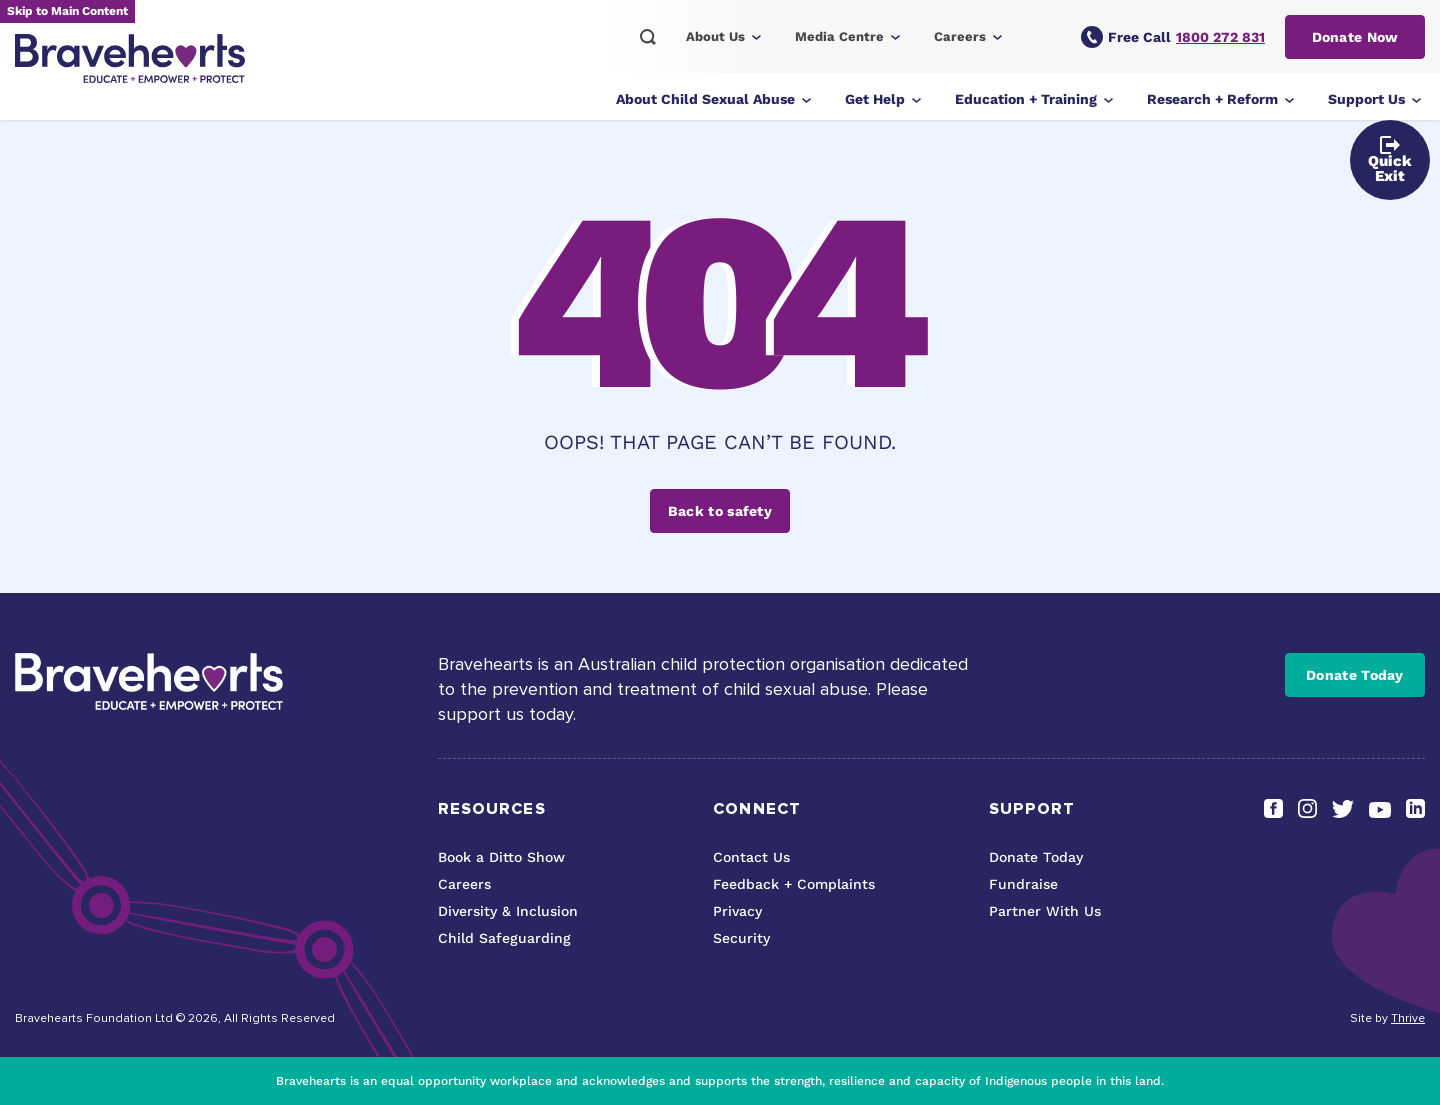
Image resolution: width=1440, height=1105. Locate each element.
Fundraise (1023, 884)
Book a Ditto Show (501, 857)
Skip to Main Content (67, 11)
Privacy (737, 911)
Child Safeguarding (504, 938)
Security (741, 938)
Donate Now (1355, 37)
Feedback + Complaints (794, 884)
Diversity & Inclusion (508, 911)
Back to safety (720, 511)
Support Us (1366, 99)
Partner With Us (1045, 911)
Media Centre (839, 36)
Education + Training (1026, 99)
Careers (960, 36)
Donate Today (1355, 675)
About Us (715, 36)
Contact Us (751, 857)
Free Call (1173, 37)
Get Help (875, 99)
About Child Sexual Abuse (705, 99)
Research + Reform (1212, 99)
